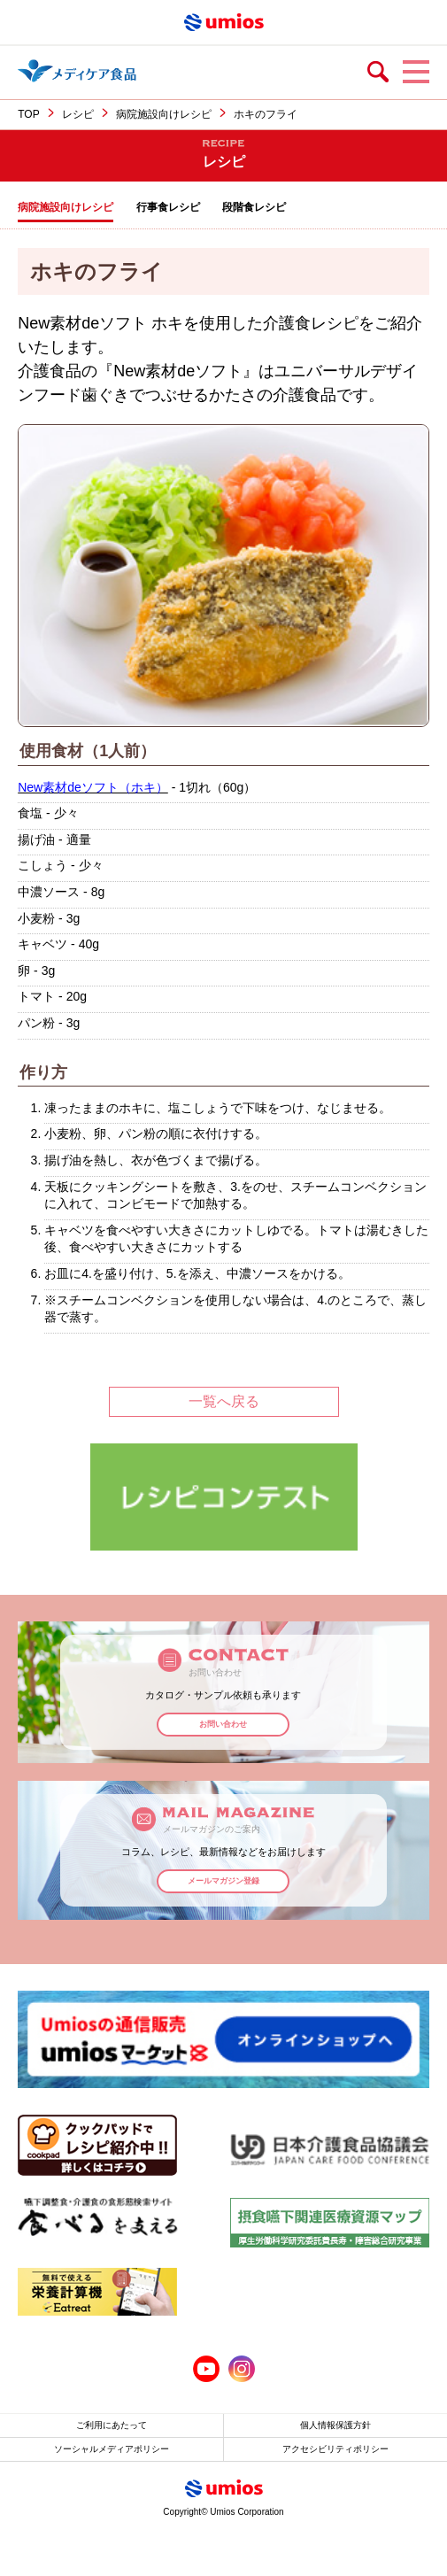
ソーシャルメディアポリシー (111, 2449)
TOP (28, 114)
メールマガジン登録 (223, 1880)
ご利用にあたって (111, 2425)
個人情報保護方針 (335, 2425)
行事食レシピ (168, 207)
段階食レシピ (254, 207)
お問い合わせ (223, 1724)
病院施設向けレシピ (164, 114)
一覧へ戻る (224, 1401)
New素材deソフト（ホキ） (93, 787)
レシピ (78, 114)
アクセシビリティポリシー (335, 2449)
